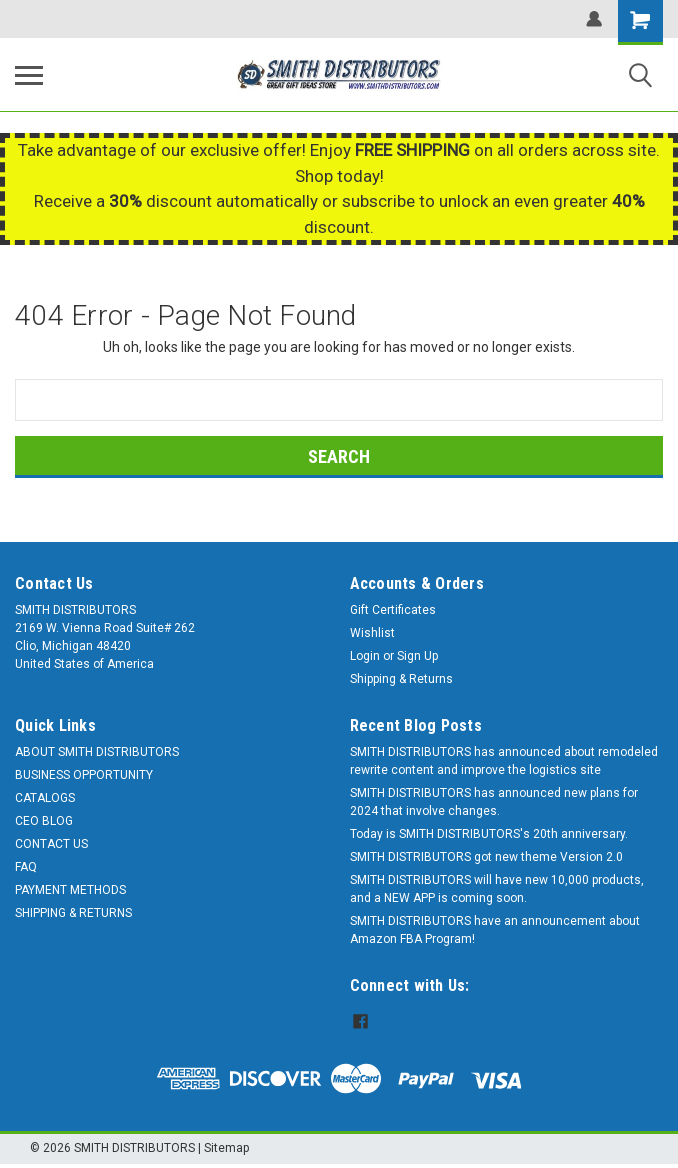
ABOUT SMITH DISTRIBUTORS (97, 752)
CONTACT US (51, 844)
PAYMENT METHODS (70, 890)
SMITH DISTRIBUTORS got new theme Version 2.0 (486, 857)
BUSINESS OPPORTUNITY (84, 775)
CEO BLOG (44, 821)
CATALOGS (45, 798)
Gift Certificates (393, 610)
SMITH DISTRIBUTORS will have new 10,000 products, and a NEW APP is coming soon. (497, 889)
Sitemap (226, 1148)
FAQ (26, 867)
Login (365, 656)
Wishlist (372, 633)
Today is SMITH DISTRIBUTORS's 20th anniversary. (489, 834)
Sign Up (417, 656)
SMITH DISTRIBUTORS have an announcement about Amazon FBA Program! (495, 930)
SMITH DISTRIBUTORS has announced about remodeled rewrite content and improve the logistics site (504, 761)
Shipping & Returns (401, 679)
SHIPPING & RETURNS (73, 913)
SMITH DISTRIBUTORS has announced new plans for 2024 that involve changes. (494, 802)
